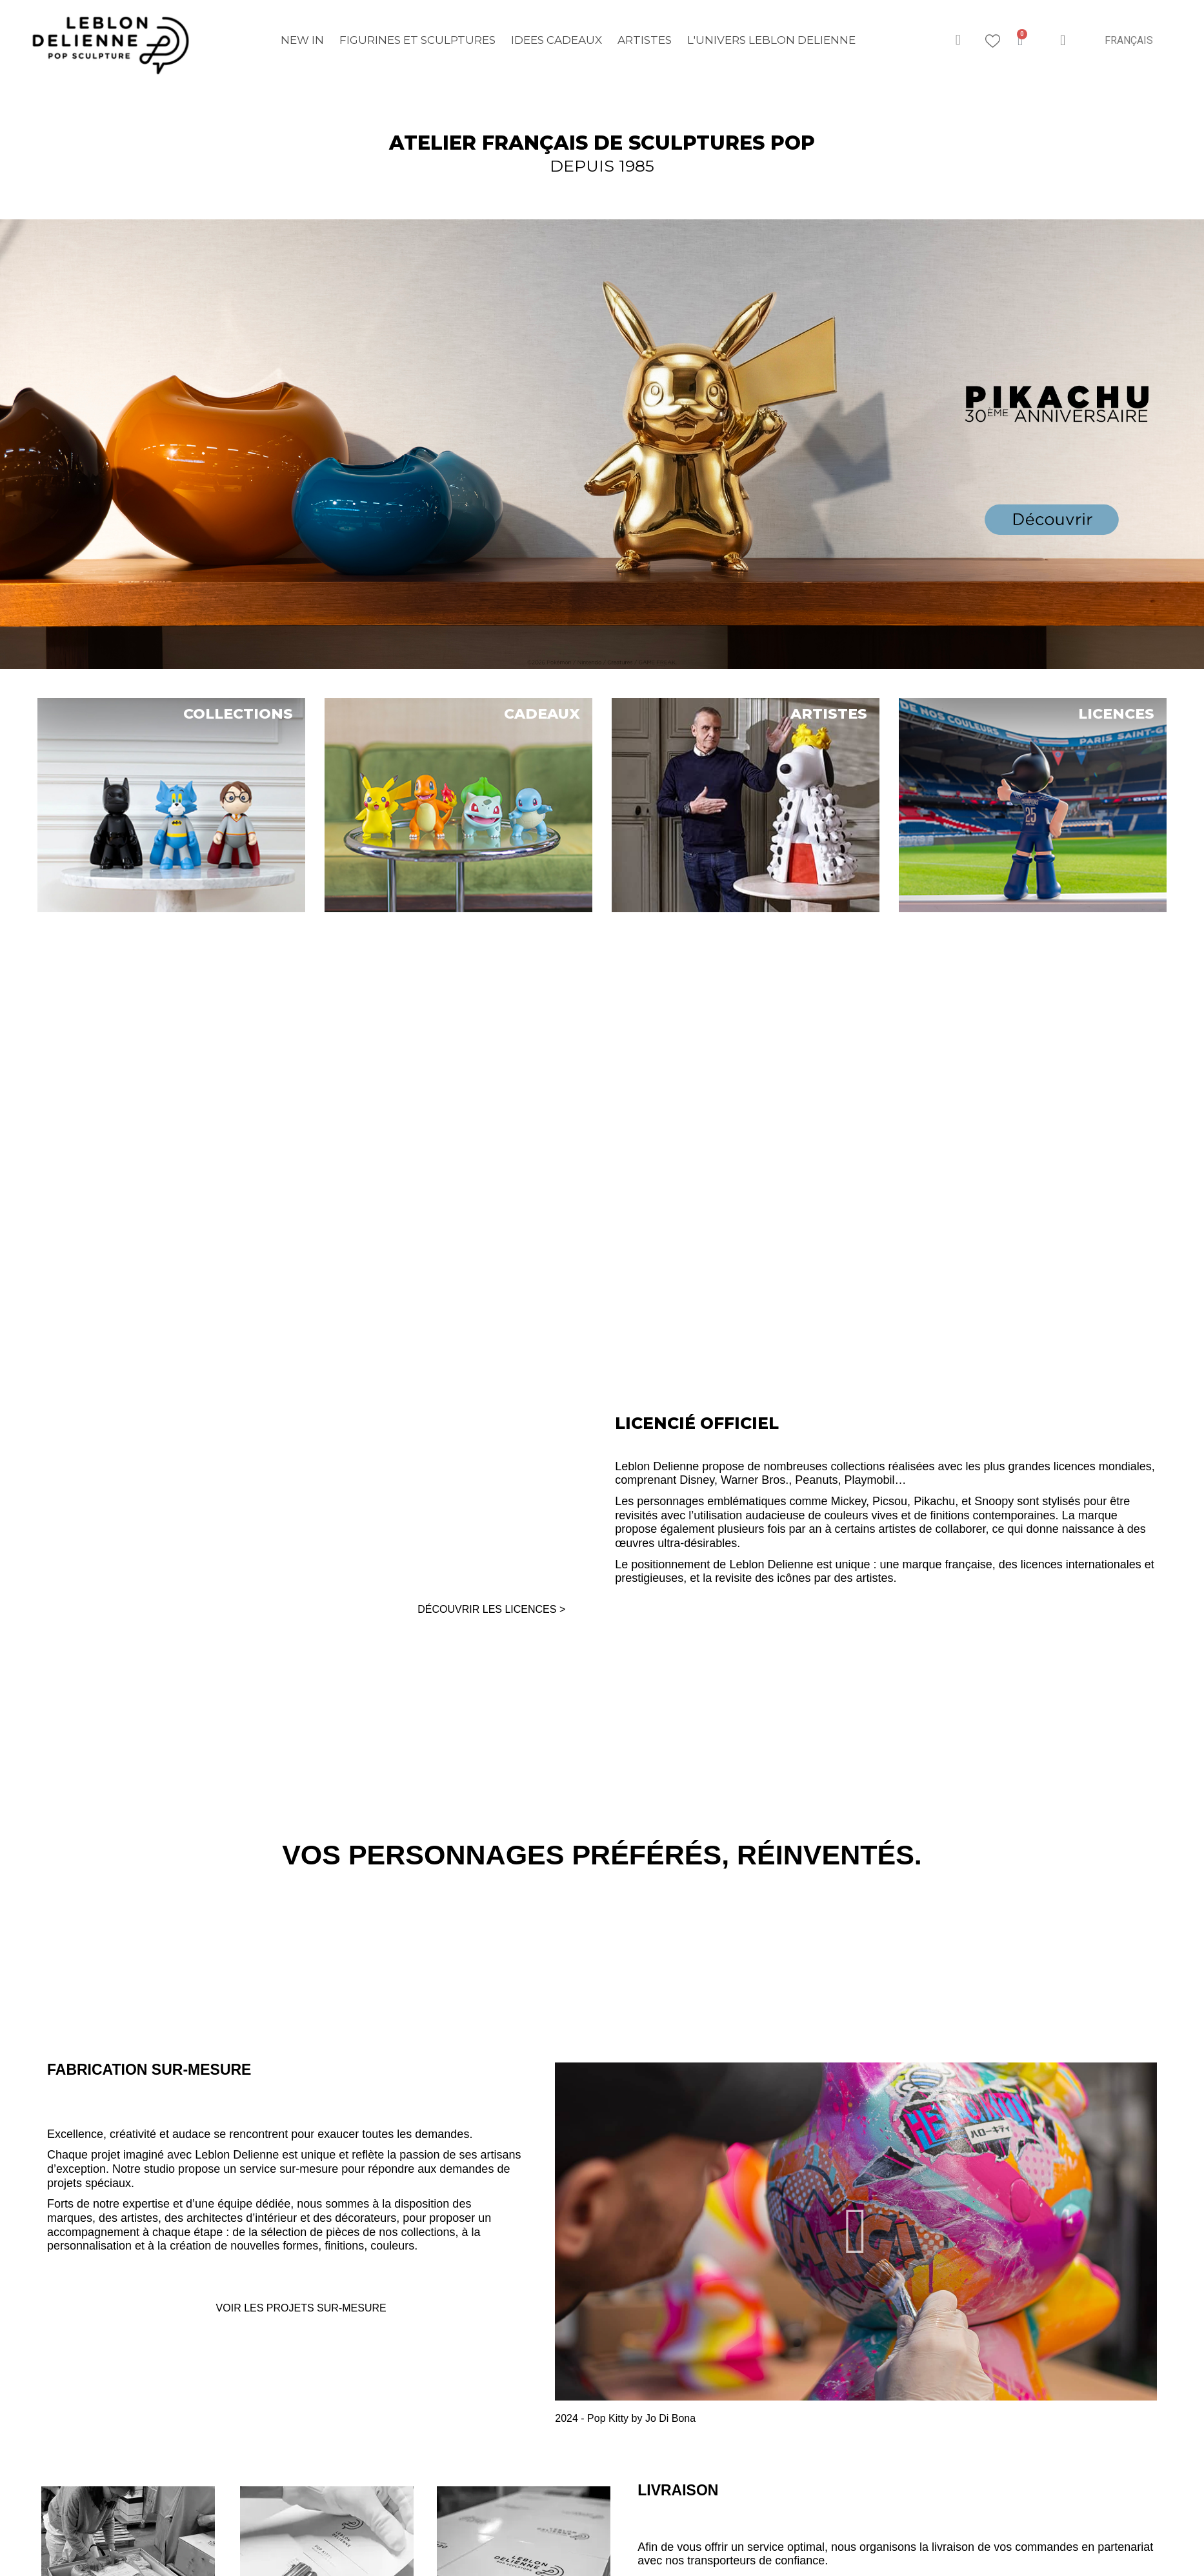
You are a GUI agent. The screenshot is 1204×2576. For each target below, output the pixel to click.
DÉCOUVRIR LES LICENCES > (491, 1609)
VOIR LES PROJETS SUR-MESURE (301, 2307)
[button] (958, 40)
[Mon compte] (1062, 40)
